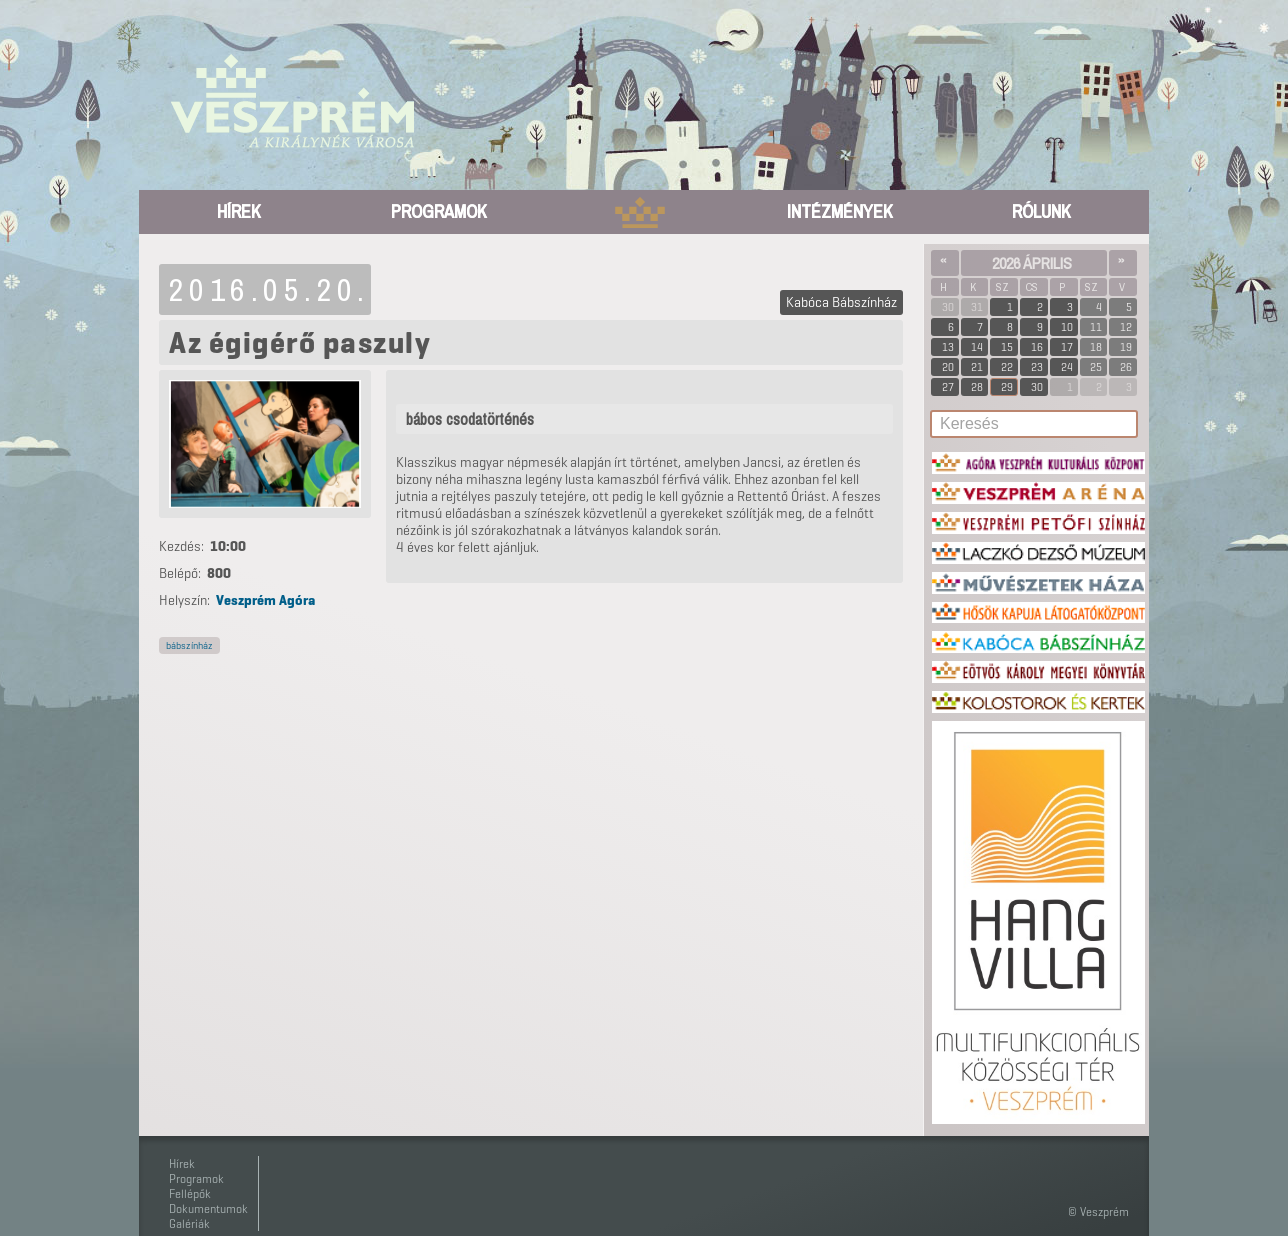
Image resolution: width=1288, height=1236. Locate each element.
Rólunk (1041, 211)
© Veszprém (1098, 1211)
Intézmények (840, 211)
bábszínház (189, 645)
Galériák (189, 1223)
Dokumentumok (208, 1208)
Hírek (239, 211)
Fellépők (190, 1193)
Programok (439, 211)
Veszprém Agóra (265, 600)
